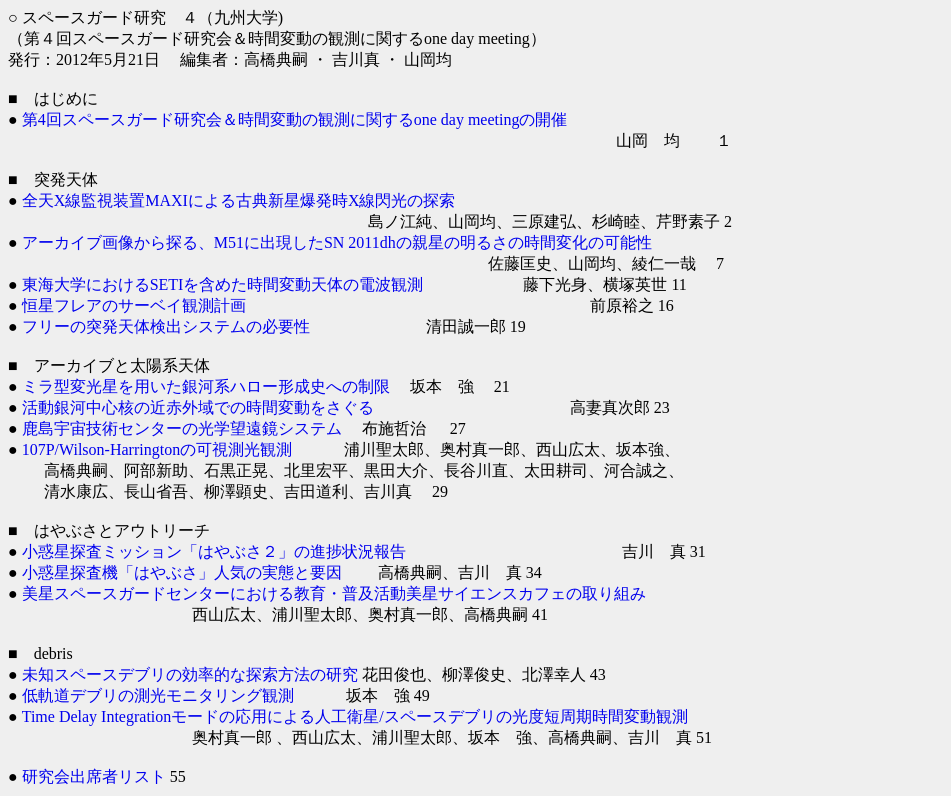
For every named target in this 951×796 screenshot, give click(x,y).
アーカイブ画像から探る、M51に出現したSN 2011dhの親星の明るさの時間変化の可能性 (337, 242)
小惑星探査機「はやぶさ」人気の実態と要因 (182, 572)
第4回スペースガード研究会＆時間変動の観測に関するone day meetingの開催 (295, 119)
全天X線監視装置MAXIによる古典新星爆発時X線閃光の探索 (239, 200)
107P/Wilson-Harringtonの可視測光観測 (157, 449)
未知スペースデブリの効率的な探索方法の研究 (190, 674)
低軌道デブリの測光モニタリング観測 (158, 695)
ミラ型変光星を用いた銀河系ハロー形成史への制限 (206, 386)
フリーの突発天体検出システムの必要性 (166, 326)
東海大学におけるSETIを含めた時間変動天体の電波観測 (223, 284)
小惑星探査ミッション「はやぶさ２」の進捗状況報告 (214, 551)
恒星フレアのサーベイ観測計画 (134, 305)
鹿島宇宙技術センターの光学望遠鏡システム (182, 428)
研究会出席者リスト (94, 776)
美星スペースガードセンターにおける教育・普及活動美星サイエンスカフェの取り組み (334, 593)
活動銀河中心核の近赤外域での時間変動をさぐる (198, 407)
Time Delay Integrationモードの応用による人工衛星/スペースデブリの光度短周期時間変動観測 (355, 716)
